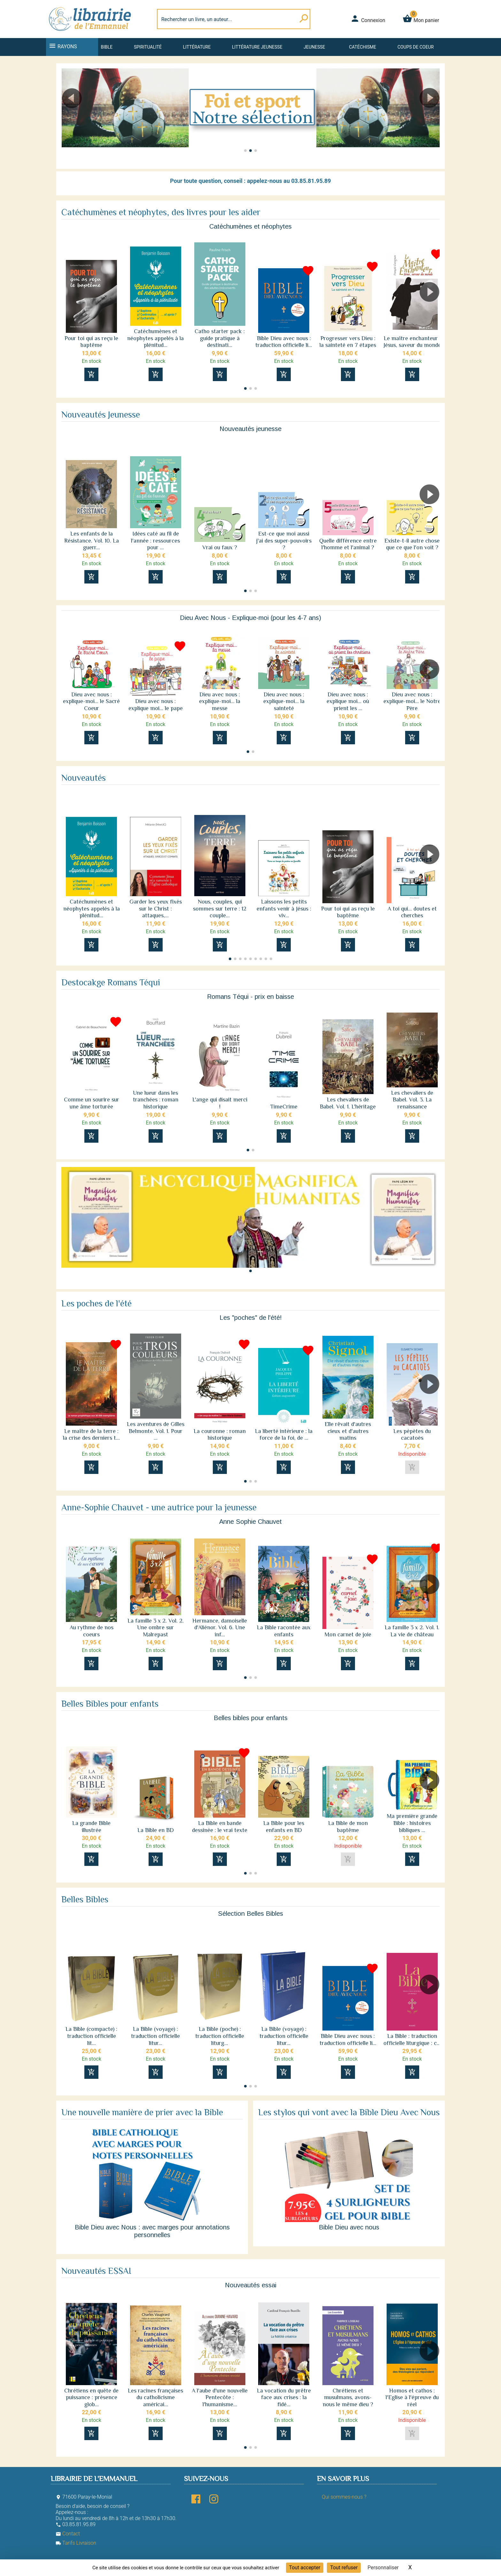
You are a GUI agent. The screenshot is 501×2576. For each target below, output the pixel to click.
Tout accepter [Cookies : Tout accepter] (304, 2567)
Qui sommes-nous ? (344, 2497)
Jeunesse (314, 47)
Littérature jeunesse (257, 47)
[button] (69, 116)
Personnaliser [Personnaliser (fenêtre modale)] (383, 2567)
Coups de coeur (415, 47)
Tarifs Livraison (76, 2543)
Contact (68, 2534)
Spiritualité (148, 47)
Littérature (197, 47)
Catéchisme (362, 47)
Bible (106, 47)
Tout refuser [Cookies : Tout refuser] (344, 2567)
